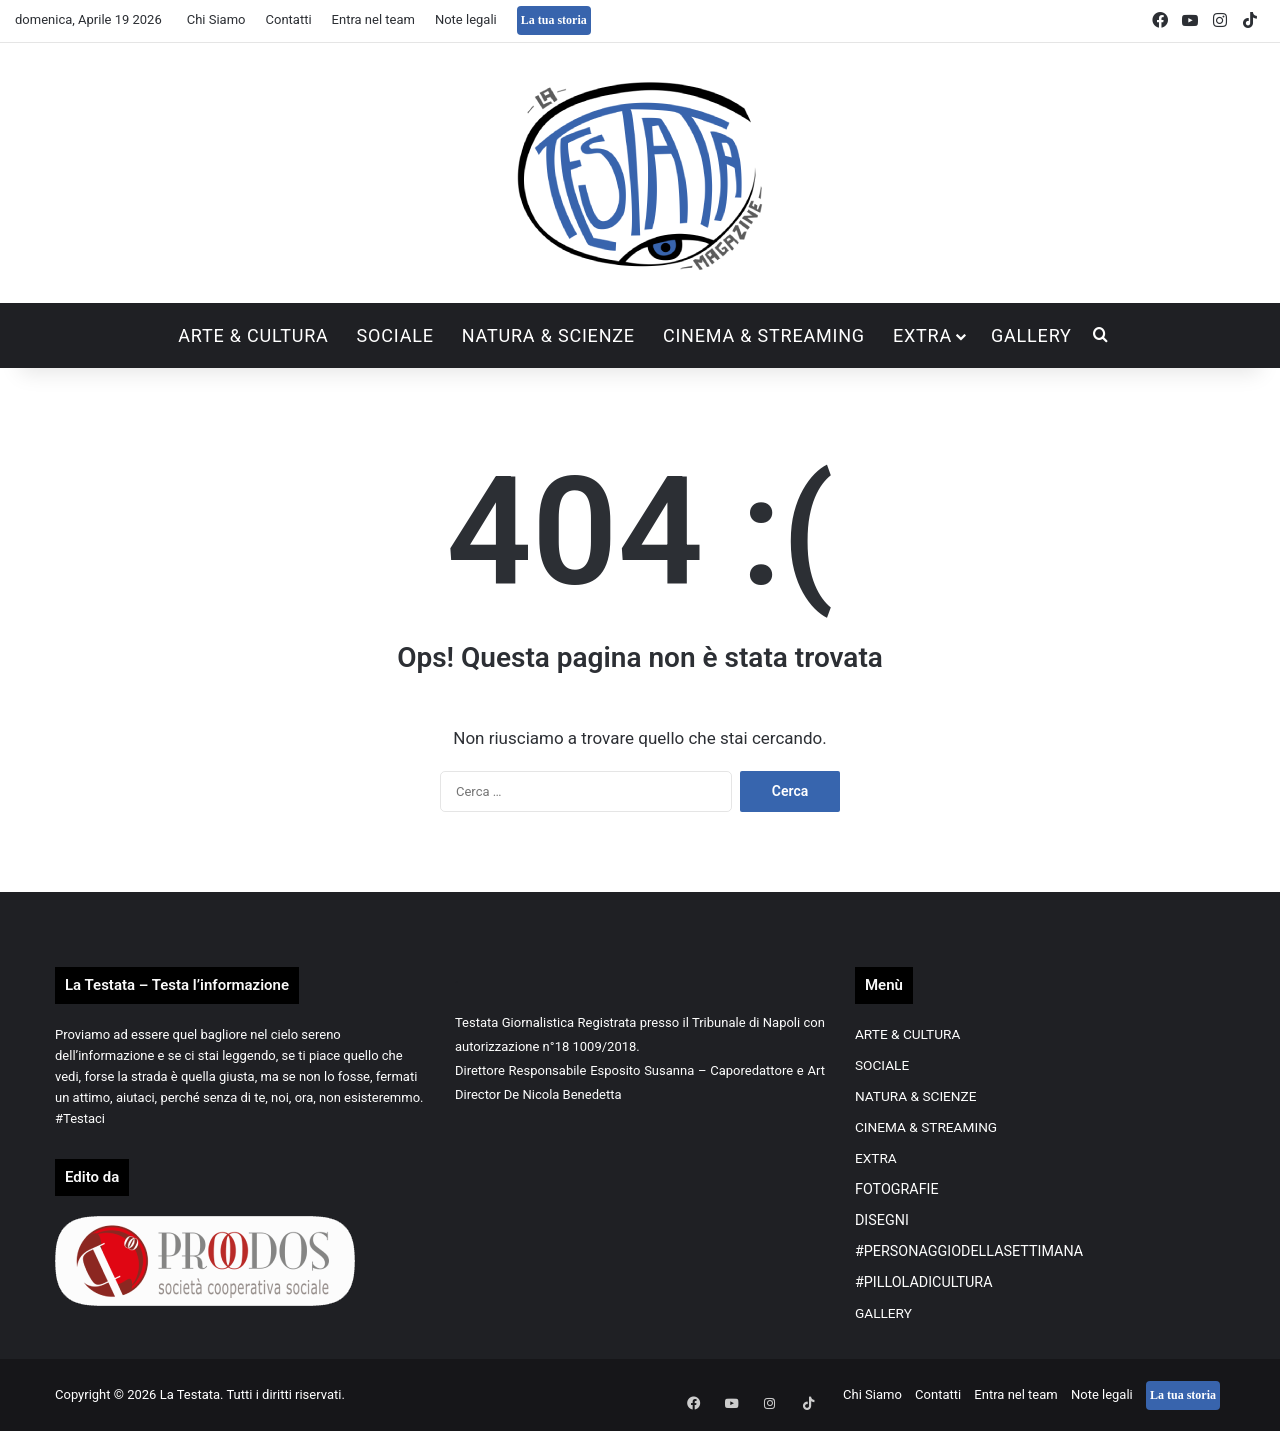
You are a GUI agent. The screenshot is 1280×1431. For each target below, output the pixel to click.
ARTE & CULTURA (253, 335)
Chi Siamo (216, 19)
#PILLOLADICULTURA (924, 1282)
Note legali (466, 19)
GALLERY (1031, 335)
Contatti (289, 19)
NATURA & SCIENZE (548, 335)
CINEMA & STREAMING (764, 335)
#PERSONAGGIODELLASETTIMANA (969, 1251)
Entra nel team (373, 19)
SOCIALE (395, 335)
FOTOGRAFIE (897, 1189)
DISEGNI (882, 1220)
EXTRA (922, 335)
